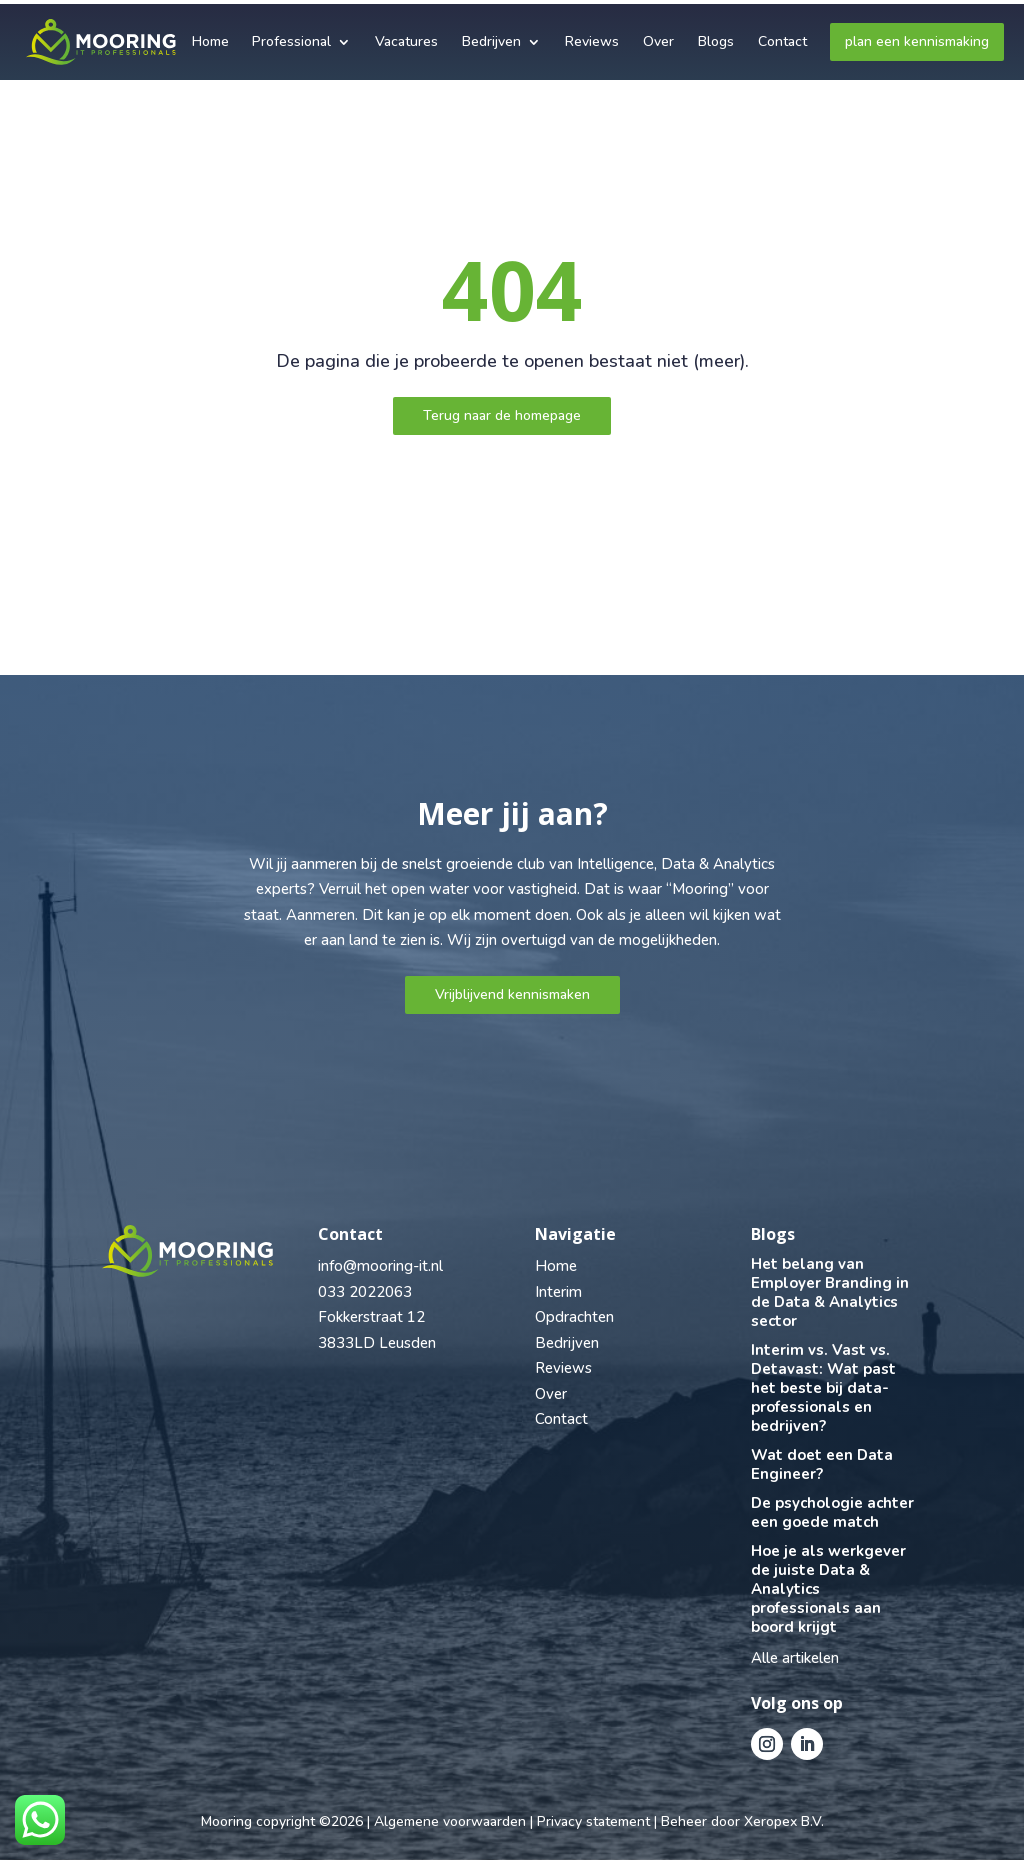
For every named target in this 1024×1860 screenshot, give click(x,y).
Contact (782, 37)
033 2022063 (365, 1292)
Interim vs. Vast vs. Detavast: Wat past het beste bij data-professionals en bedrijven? (823, 1388)
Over (658, 37)
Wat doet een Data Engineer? (822, 1464)
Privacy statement (593, 1821)
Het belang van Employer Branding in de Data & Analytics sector (830, 1292)
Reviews (592, 37)
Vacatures (406, 37)
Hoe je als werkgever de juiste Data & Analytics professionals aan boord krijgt (828, 1589)
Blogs (716, 37)
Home (210, 37)
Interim (558, 1292)
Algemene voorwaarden (450, 1821)
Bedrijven (491, 37)
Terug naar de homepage (502, 415)
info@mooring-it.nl (380, 1266)
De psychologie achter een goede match (832, 1512)
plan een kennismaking (917, 37)
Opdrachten (574, 1317)
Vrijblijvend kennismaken (512, 994)
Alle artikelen (795, 1658)
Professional (291, 37)
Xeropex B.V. (784, 1821)
